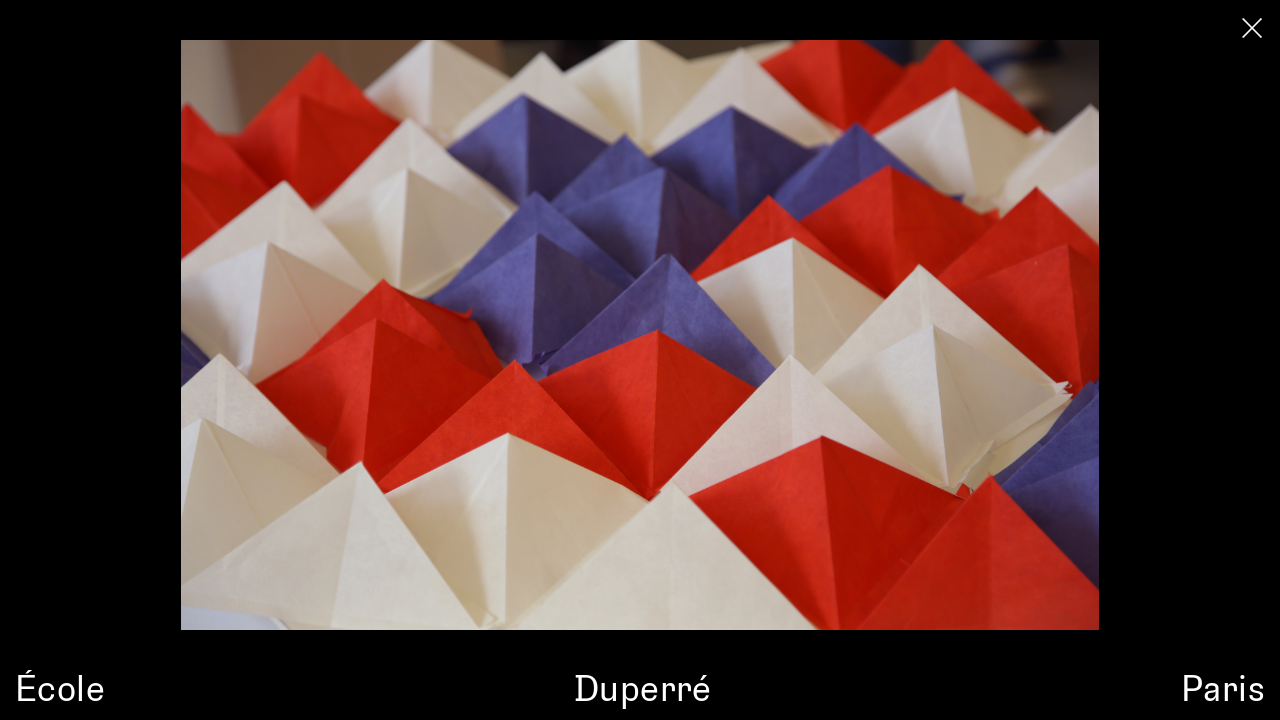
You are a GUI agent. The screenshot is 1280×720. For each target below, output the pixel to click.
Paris (1223, 687)
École (60, 687)
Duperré (643, 687)
